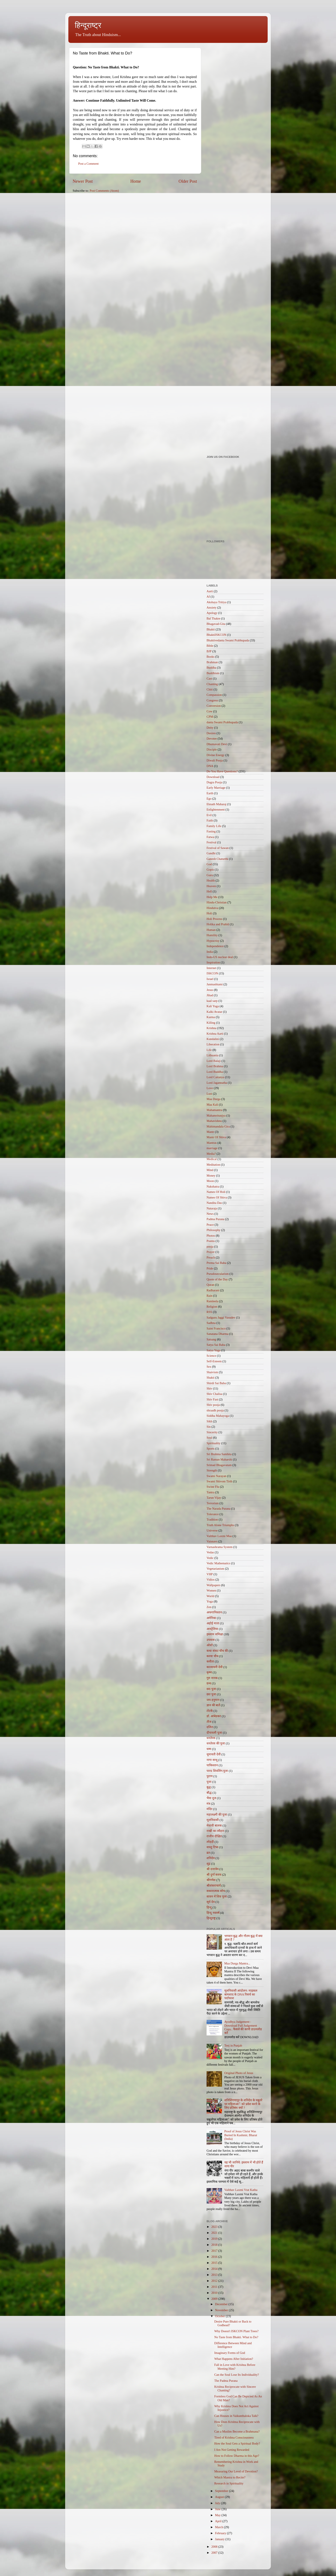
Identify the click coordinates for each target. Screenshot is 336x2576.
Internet (211, 968)
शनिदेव (211, 1858)
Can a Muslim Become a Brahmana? (237, 2431)
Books (210, 656)
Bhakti (211, 629)
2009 (214, 2298)
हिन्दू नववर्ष (213, 1912)
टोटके (210, 1710)
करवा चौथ (212, 1656)
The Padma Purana (226, 2380)
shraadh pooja (215, 1410)
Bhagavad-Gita (216, 624)
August (220, 2497)
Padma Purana (215, 1219)
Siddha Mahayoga (218, 1415)
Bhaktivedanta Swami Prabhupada (228, 640)
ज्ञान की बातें (213, 1705)
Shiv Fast (212, 1399)
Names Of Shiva (217, 1197)
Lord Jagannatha (217, 1082)
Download (213, 777)
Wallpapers (213, 1585)
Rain (209, 1295)
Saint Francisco (216, 1328)
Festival (211, 842)
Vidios (211, 1579)
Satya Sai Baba (216, 1344)
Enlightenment (216, 809)
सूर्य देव (211, 1902)
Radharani (213, 1290)
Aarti (210, 591)
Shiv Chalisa (214, 1394)
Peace (210, 1224)
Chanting (212, 684)
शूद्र (208, 1863)
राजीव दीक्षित (214, 1836)
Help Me (212, 897)
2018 (214, 2244)
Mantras (212, 1142)
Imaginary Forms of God (229, 2352)
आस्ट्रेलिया (212, 1629)
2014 (214, 2268)
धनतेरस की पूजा (216, 1743)
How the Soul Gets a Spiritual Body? (237, 2443)
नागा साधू (212, 1760)
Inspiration (213, 962)
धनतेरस (211, 1738)
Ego (209, 798)
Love (210, 1088)
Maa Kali (212, 1104)
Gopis (210, 869)
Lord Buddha (215, 1071)
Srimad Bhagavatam (219, 1465)
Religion (212, 1306)
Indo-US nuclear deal (220, 957)
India (210, 951)
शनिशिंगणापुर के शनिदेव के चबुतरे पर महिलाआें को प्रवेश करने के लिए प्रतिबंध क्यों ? (243, 2103)
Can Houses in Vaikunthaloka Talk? (236, 2416)
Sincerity (212, 1432)
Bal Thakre (213, 618)
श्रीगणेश (211, 1880)
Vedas (210, 1552)
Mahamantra (214, 1110)
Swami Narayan (216, 1476)
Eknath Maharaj (216, 804)
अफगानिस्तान (214, 1612)
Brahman (212, 662)
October (220, 2316)
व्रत (208, 1852)
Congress (212, 700)
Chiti (210, 689)
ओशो (210, 1645)
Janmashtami (215, 984)
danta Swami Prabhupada (222, 722)
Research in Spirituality (228, 2483)
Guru (210, 875)
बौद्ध (209, 1792)
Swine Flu (213, 1486)
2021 (214, 2232)
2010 (214, 2292)
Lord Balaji (214, 1061)
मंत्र (208, 1803)
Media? (211, 1153)
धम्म (209, 1749)
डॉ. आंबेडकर (214, 1716)
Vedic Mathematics (218, 1563)
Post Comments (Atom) (104, 190)
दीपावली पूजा (214, 1732)
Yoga (210, 1601)
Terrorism (213, 1503)
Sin (209, 1426)
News (210, 1213)
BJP (209, 651)
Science (211, 1355)
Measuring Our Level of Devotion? (236, 2471)
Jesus (210, 990)
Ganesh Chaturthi (217, 859)
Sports (210, 1448)
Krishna (211, 1028)
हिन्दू (209, 1907)
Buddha (211, 667)
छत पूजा (211, 1694)
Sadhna (211, 1323)
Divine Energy (216, 755)
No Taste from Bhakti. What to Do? (236, 2337)
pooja (210, 1246)
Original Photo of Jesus (238, 2073)
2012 (214, 2280)
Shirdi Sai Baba (216, 1383)
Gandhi (211, 853)
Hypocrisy (213, 940)
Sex (209, 1366)
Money (211, 1175)
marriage (212, 1148)
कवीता (210, 1661)
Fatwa (210, 837)
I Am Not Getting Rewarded (231, 2449)
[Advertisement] (243, 78)
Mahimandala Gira (218, 1126)
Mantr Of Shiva (216, 1137)
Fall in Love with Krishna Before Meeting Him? (234, 2366)
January (220, 2539)
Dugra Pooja (214, 782)
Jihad (210, 995)
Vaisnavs (212, 1541)
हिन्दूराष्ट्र (88, 25)
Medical (212, 1159)
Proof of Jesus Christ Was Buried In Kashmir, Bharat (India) (240, 2135)
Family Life (214, 826)
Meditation (213, 1164)
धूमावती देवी (214, 1754)
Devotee (212, 738)
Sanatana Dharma (217, 1333)
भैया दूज (211, 1798)
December (222, 2304)
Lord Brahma (215, 1066)
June (218, 2509)
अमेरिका (211, 1618)
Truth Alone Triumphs (220, 1525)
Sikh (209, 1421)
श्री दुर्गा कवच (214, 1874)
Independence (215, 946)
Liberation (213, 1044)
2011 (214, 2286)
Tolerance (213, 1514)
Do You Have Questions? (222, 771)
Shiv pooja (213, 1404)
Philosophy (213, 1230)
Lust (209, 1093)
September (222, 2491)
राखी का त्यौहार (215, 1831)
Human (211, 930)
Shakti (210, 1377)
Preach (211, 1257)
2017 (214, 2250)
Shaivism (212, 1372)
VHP (210, 1574)
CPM (210, 716)
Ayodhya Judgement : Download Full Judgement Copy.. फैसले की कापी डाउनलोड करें (243, 2027)
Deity (210, 727)
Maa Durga (213, 1099)
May (218, 2515)
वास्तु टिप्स (212, 1847)
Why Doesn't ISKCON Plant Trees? (236, 2331)
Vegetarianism (215, 1568)
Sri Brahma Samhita (219, 1454)
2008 (214, 2546)
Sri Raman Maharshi (219, 1459)
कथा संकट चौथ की (217, 1650)
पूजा (209, 1781)
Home (135, 181)
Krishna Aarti (215, 1033)
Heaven (211, 886)
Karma (211, 1017)
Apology (212, 613)
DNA (210, 766)
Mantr (210, 1132)
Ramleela (212, 1301)
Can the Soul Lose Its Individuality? (236, 2374)
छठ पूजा (211, 1689)
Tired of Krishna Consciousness (234, 2437)
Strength (212, 1470)
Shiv (209, 1388)
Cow (209, 711)
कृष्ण (209, 1672)
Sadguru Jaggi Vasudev (221, 1317)
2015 (214, 2262)
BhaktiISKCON (216, 634)
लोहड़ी (210, 1841)
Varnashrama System (219, 1547)
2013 (214, 2274)
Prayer (211, 1252)
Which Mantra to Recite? (229, 2477)
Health (211, 880)
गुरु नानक (212, 1678)
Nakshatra (213, 1186)
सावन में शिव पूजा (217, 1896)
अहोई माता (213, 1623)
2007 (214, 2552)
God (209, 864)
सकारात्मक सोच (216, 1891)
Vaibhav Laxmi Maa (219, 1536)
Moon (210, 1181)
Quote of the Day (217, 1279)
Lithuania (212, 1055)
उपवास (211, 1639)
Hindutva (212, 908)
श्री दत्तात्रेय (213, 1869)
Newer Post (83, 181)
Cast (209, 678)
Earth (210, 793)
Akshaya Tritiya (216, 602)
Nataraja (212, 1208)
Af (208, 596)
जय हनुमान (213, 1700)
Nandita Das (214, 1202)
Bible (210, 645)
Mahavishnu (214, 1121)
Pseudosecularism (218, 1273)
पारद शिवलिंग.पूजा (217, 1771)
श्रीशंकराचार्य (214, 1885)
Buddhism (213, 673)
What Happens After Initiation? (233, 2358)
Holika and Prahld (218, 924)
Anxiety (211, 607)
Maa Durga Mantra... (237, 1963)
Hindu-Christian (217, 902)
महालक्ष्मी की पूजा (217, 1814)
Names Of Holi (216, 1192)
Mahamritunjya (216, 1115)
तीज (209, 1721)
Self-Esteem (214, 1361)
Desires (211, 733)
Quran (210, 1284)
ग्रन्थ (209, 1683)
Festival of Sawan (218, 848)
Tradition (212, 1519)
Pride (210, 1268)
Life (209, 1050)
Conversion (214, 705)
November (222, 2310)
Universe (212, 1530)
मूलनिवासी (213, 1820)
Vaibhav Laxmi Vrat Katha (240, 2190)
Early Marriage (216, 787)
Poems (211, 1241)
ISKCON (212, 973)
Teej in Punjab (233, 2045)
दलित (210, 1727)
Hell (209, 891)
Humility (212, 935)
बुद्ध (209, 1787)
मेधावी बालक (214, 1825)
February (221, 2533)
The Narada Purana (218, 1508)
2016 (214, 2256)
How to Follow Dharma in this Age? (236, 2455)
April (218, 2521)
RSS (209, 1312)
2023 (214, 2226)
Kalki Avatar (214, 1011)
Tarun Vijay (214, 1497)
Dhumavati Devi (217, 744)
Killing (211, 1022)
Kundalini (213, 1039)
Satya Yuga (213, 1350)
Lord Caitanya (215, 1077)
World (210, 1596)
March (219, 2527)
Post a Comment (88, 163)
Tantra (210, 1492)
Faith (210, 820)
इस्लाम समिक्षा (215, 1634)
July (218, 2503)
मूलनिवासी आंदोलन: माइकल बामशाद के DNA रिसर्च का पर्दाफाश (240, 1994)
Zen (209, 1607)
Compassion (214, 694)
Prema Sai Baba (216, 1263)
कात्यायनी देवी (215, 1667)
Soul (209, 1437)
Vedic (210, 1558)
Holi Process (214, 919)
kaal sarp (212, 1000)
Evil (209, 815)
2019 (214, 2238)
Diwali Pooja (215, 760)
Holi (209, 913)
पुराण (210, 1776)
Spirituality (213, 1443)
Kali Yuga (213, 1006)
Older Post (187, 181)
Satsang (211, 1339)
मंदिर (209, 1809)
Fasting (211, 831)
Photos (211, 1235)
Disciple (212, 749)
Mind (210, 1170)
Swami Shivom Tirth (219, 1481)
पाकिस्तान (212, 1765)
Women (211, 1590)
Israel (210, 979)
